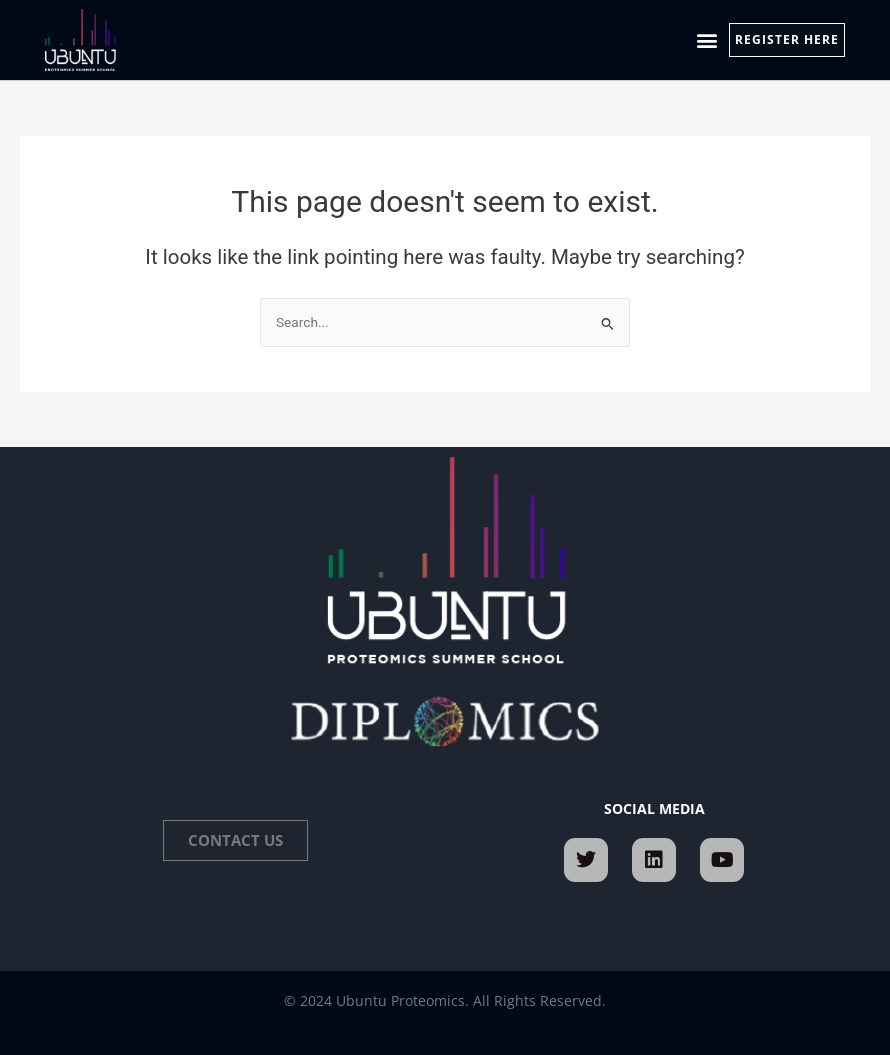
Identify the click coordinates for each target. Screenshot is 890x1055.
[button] (707, 40)
